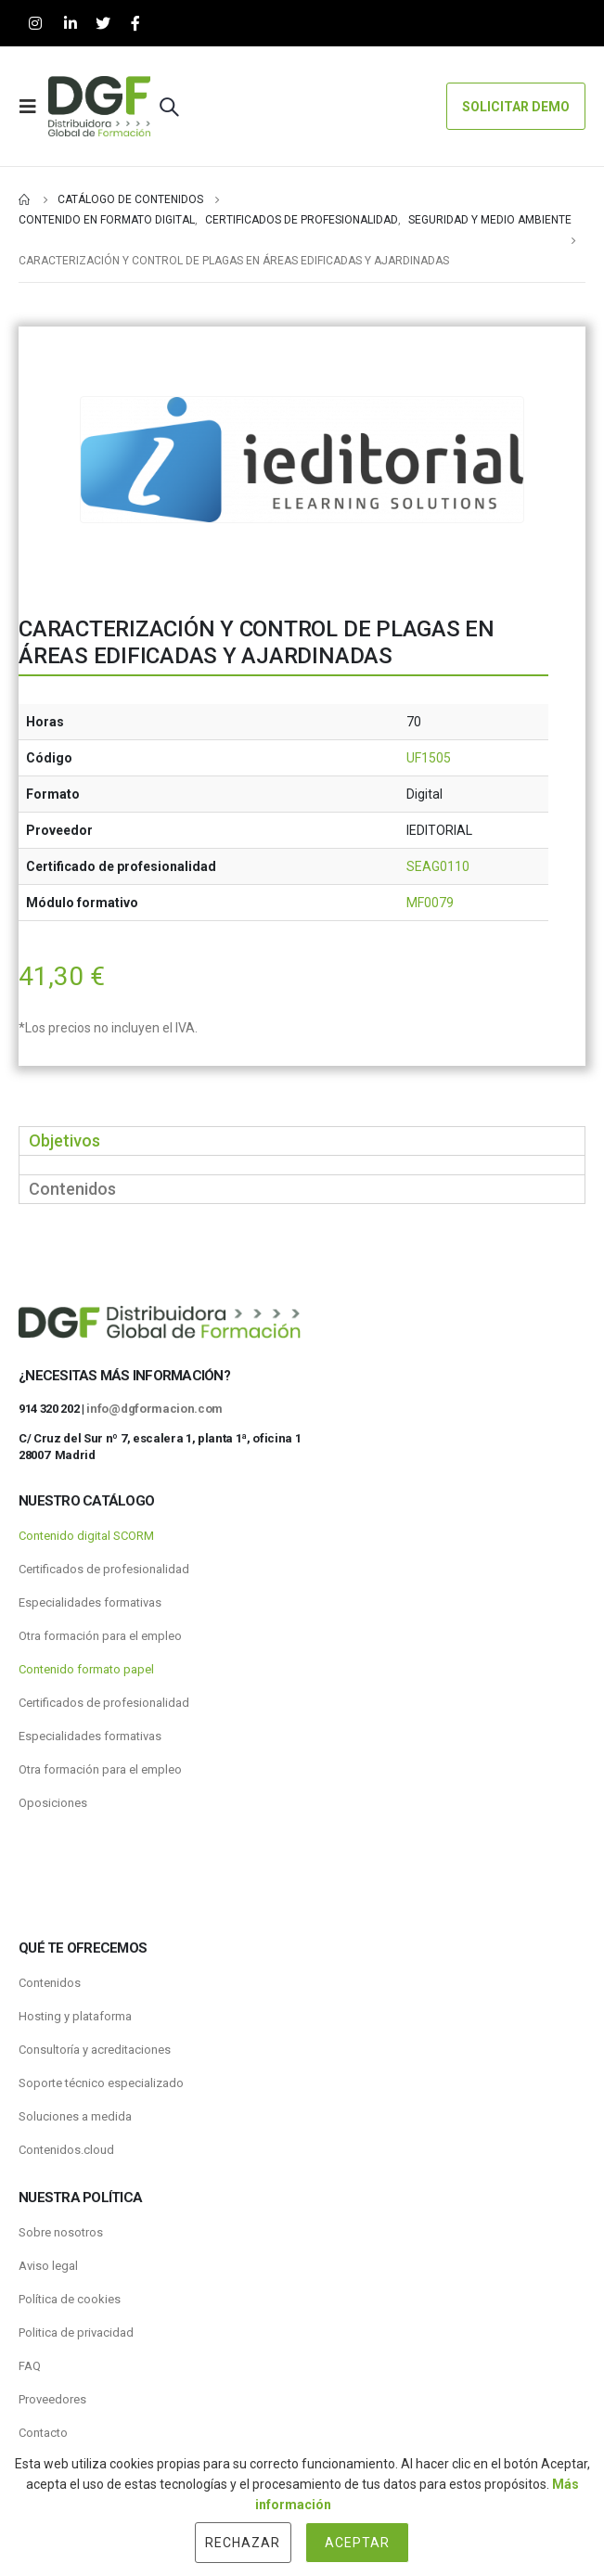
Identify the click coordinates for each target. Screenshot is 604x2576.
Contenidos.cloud (66, 2150)
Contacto (43, 2433)
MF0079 (430, 902)
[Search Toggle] (168, 106)
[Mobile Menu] (33, 106)
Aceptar (357, 2542)
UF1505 (428, 757)
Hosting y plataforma (75, 2016)
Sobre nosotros (61, 2232)
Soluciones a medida (75, 2116)
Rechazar (242, 2542)
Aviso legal (48, 2266)
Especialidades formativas (90, 1602)
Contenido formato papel (86, 1669)
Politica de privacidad (76, 2332)
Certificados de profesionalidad (104, 1569)
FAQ (30, 2366)
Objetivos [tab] (64, 1140)
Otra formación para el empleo (100, 1636)
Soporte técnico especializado (101, 2083)
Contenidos (50, 1983)
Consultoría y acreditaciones (95, 2050)
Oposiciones (53, 1803)
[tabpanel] (302, 1164)
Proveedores (52, 2399)
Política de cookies (70, 2299)
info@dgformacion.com (154, 1409)
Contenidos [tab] (72, 1188)
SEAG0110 (437, 866)
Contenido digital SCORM (86, 1536)
